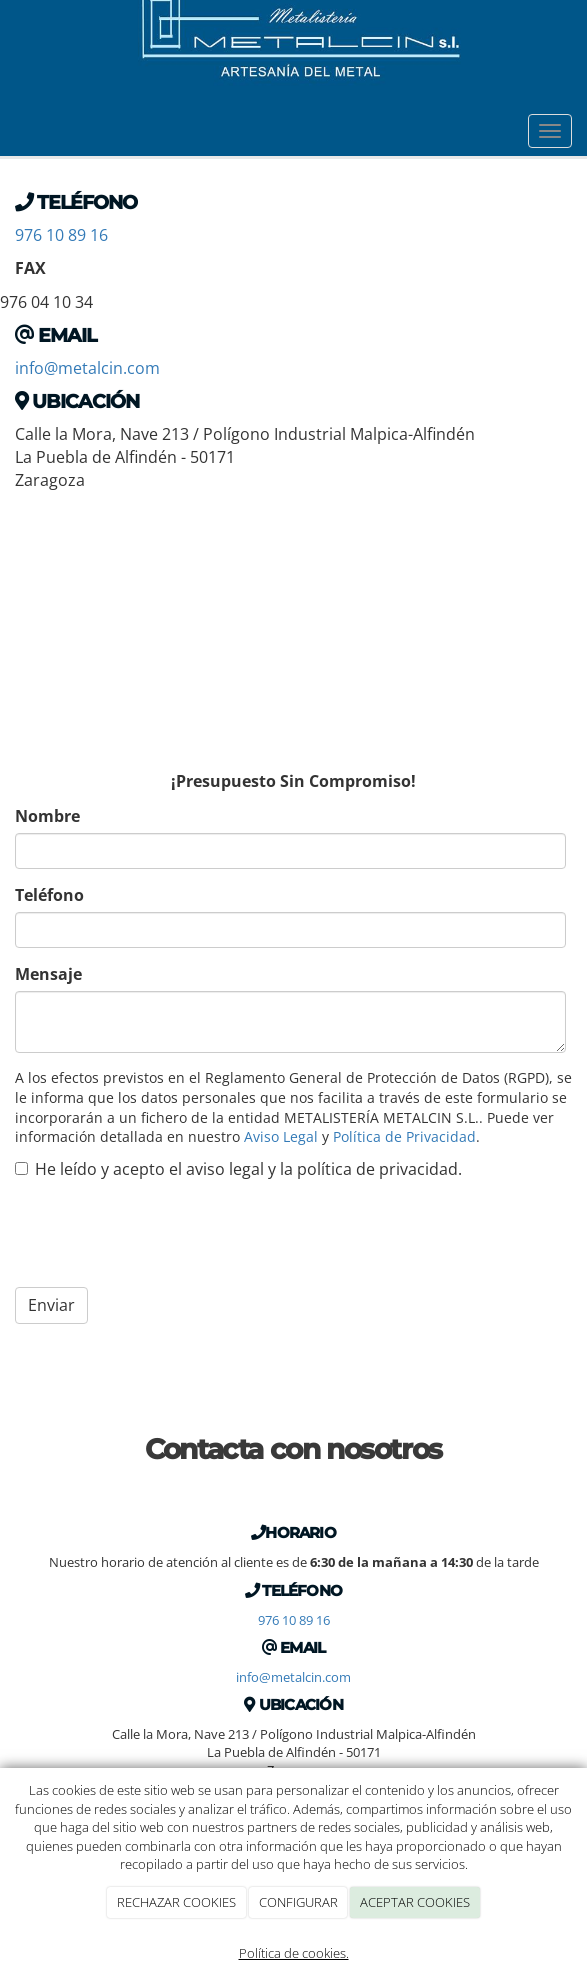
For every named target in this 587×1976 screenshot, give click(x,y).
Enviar (51, 1305)
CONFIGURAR (298, 1902)
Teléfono (49, 895)
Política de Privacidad (404, 1136)
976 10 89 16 (61, 235)
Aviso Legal (281, 1136)
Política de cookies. (294, 1953)
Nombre (47, 816)
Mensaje (48, 974)
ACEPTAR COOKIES (415, 1902)
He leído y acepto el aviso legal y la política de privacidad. (238, 1169)
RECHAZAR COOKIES (176, 1902)
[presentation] (167, 1233)
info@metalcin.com (87, 368)
